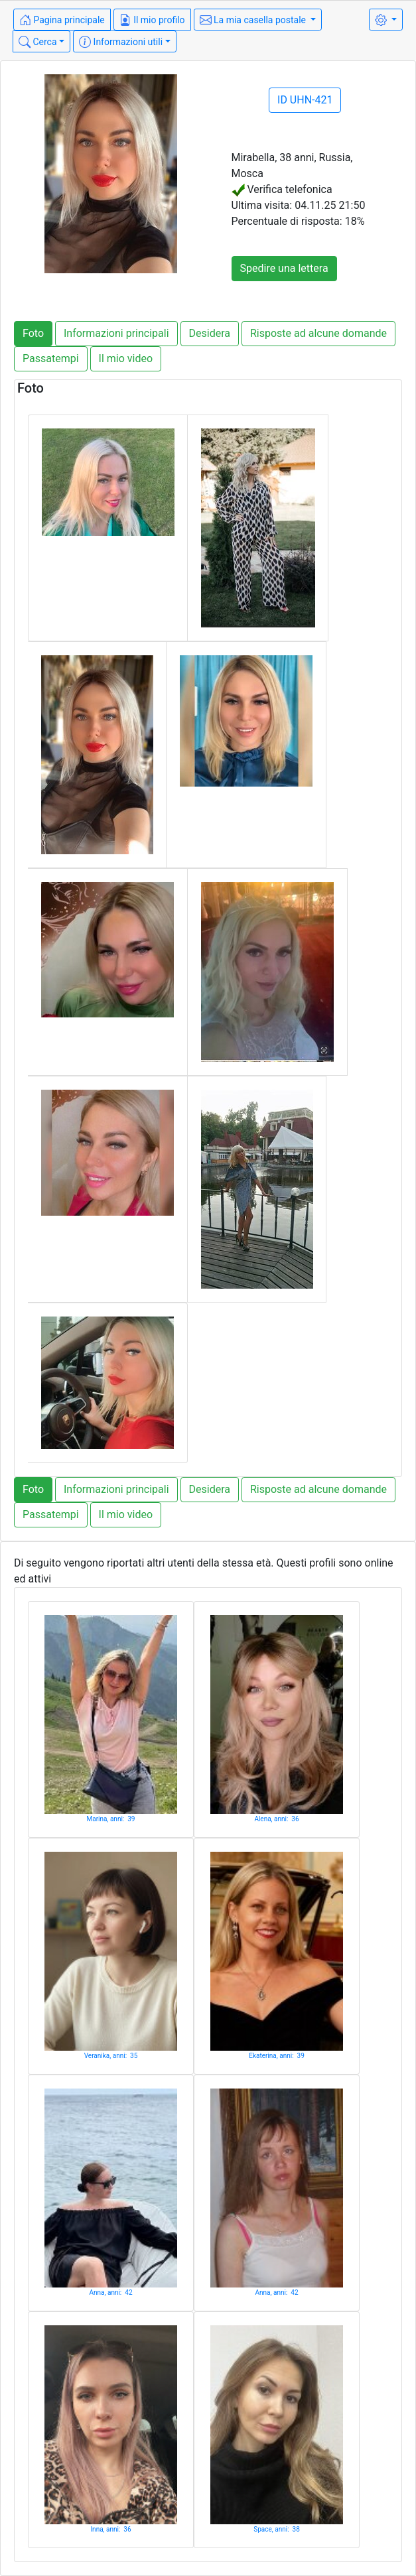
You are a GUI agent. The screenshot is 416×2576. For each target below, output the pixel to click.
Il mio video (126, 358)
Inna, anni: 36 (110, 2529)
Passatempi (51, 358)
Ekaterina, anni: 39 (277, 2055)
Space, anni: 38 (276, 2529)
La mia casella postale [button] (254, 20)
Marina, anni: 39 (111, 1819)
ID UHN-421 (304, 100)
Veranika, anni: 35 (111, 2055)
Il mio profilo (152, 20)
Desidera (209, 333)
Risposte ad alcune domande (318, 333)
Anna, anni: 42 (111, 2292)
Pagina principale (62, 20)
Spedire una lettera (284, 268)
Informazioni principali (116, 333)
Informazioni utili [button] (121, 42)
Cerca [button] (38, 42)
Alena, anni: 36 (276, 1819)
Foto (33, 333)
